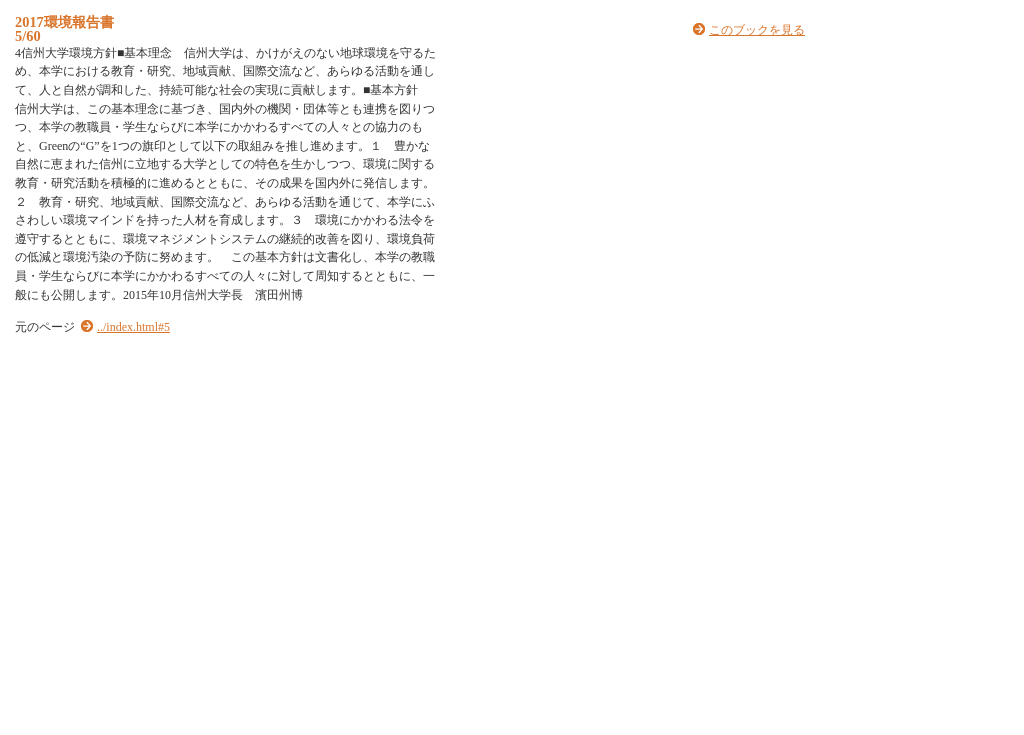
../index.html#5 (133, 327)
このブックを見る (757, 30)
